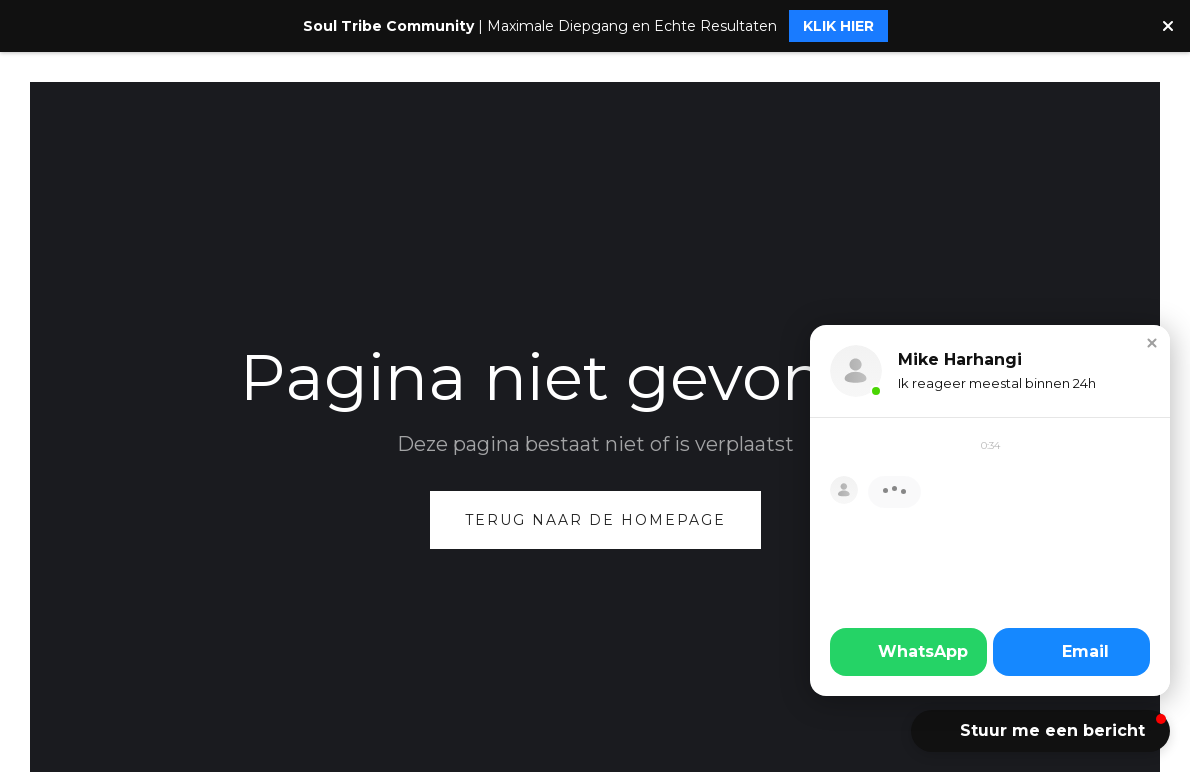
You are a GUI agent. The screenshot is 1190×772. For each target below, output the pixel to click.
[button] (1152, 343)
